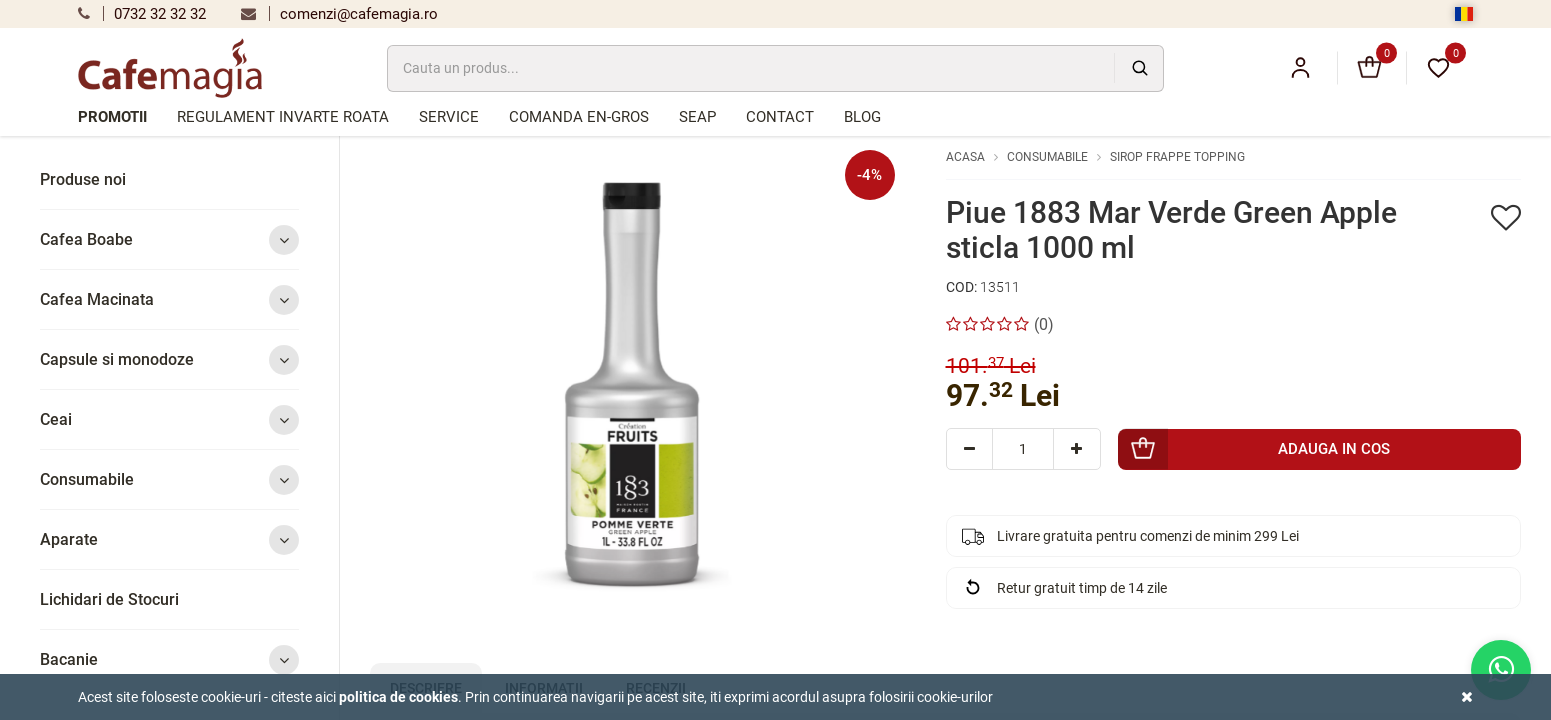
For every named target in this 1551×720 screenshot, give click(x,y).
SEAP (697, 117)
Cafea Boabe (169, 239)
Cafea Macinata (169, 299)
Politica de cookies (398, 697)
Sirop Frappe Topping (1177, 157)
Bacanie (169, 659)
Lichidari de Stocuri (109, 599)
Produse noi (83, 179)
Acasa (965, 157)
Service (449, 117)
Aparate (169, 539)
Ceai (169, 419)
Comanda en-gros (579, 117)
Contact (780, 117)
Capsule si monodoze (169, 359)
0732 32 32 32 (142, 14)
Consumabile (169, 479)
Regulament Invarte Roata (283, 117)
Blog (862, 117)
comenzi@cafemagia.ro (339, 14)
